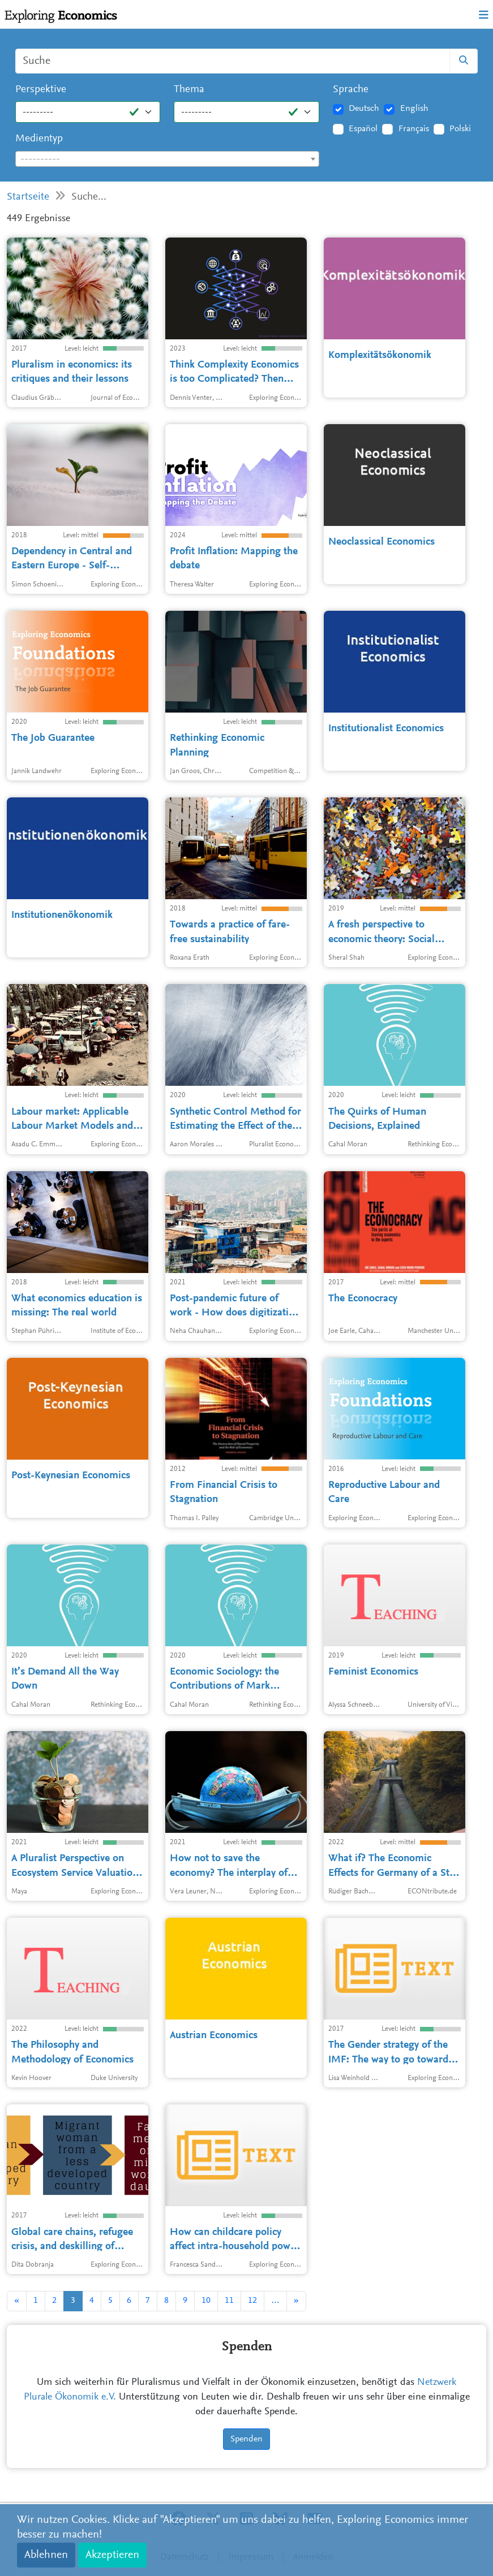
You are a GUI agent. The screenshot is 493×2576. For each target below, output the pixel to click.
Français (413, 128)
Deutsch (364, 108)
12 (252, 2300)
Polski (460, 128)
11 (229, 2300)
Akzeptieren (112, 2555)
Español (363, 128)
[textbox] (167, 159)
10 (206, 2300)
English (414, 108)
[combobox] (167, 159)
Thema (189, 89)
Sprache (350, 89)
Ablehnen (46, 2555)
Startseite (28, 197)
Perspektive (40, 89)
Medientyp (39, 138)
